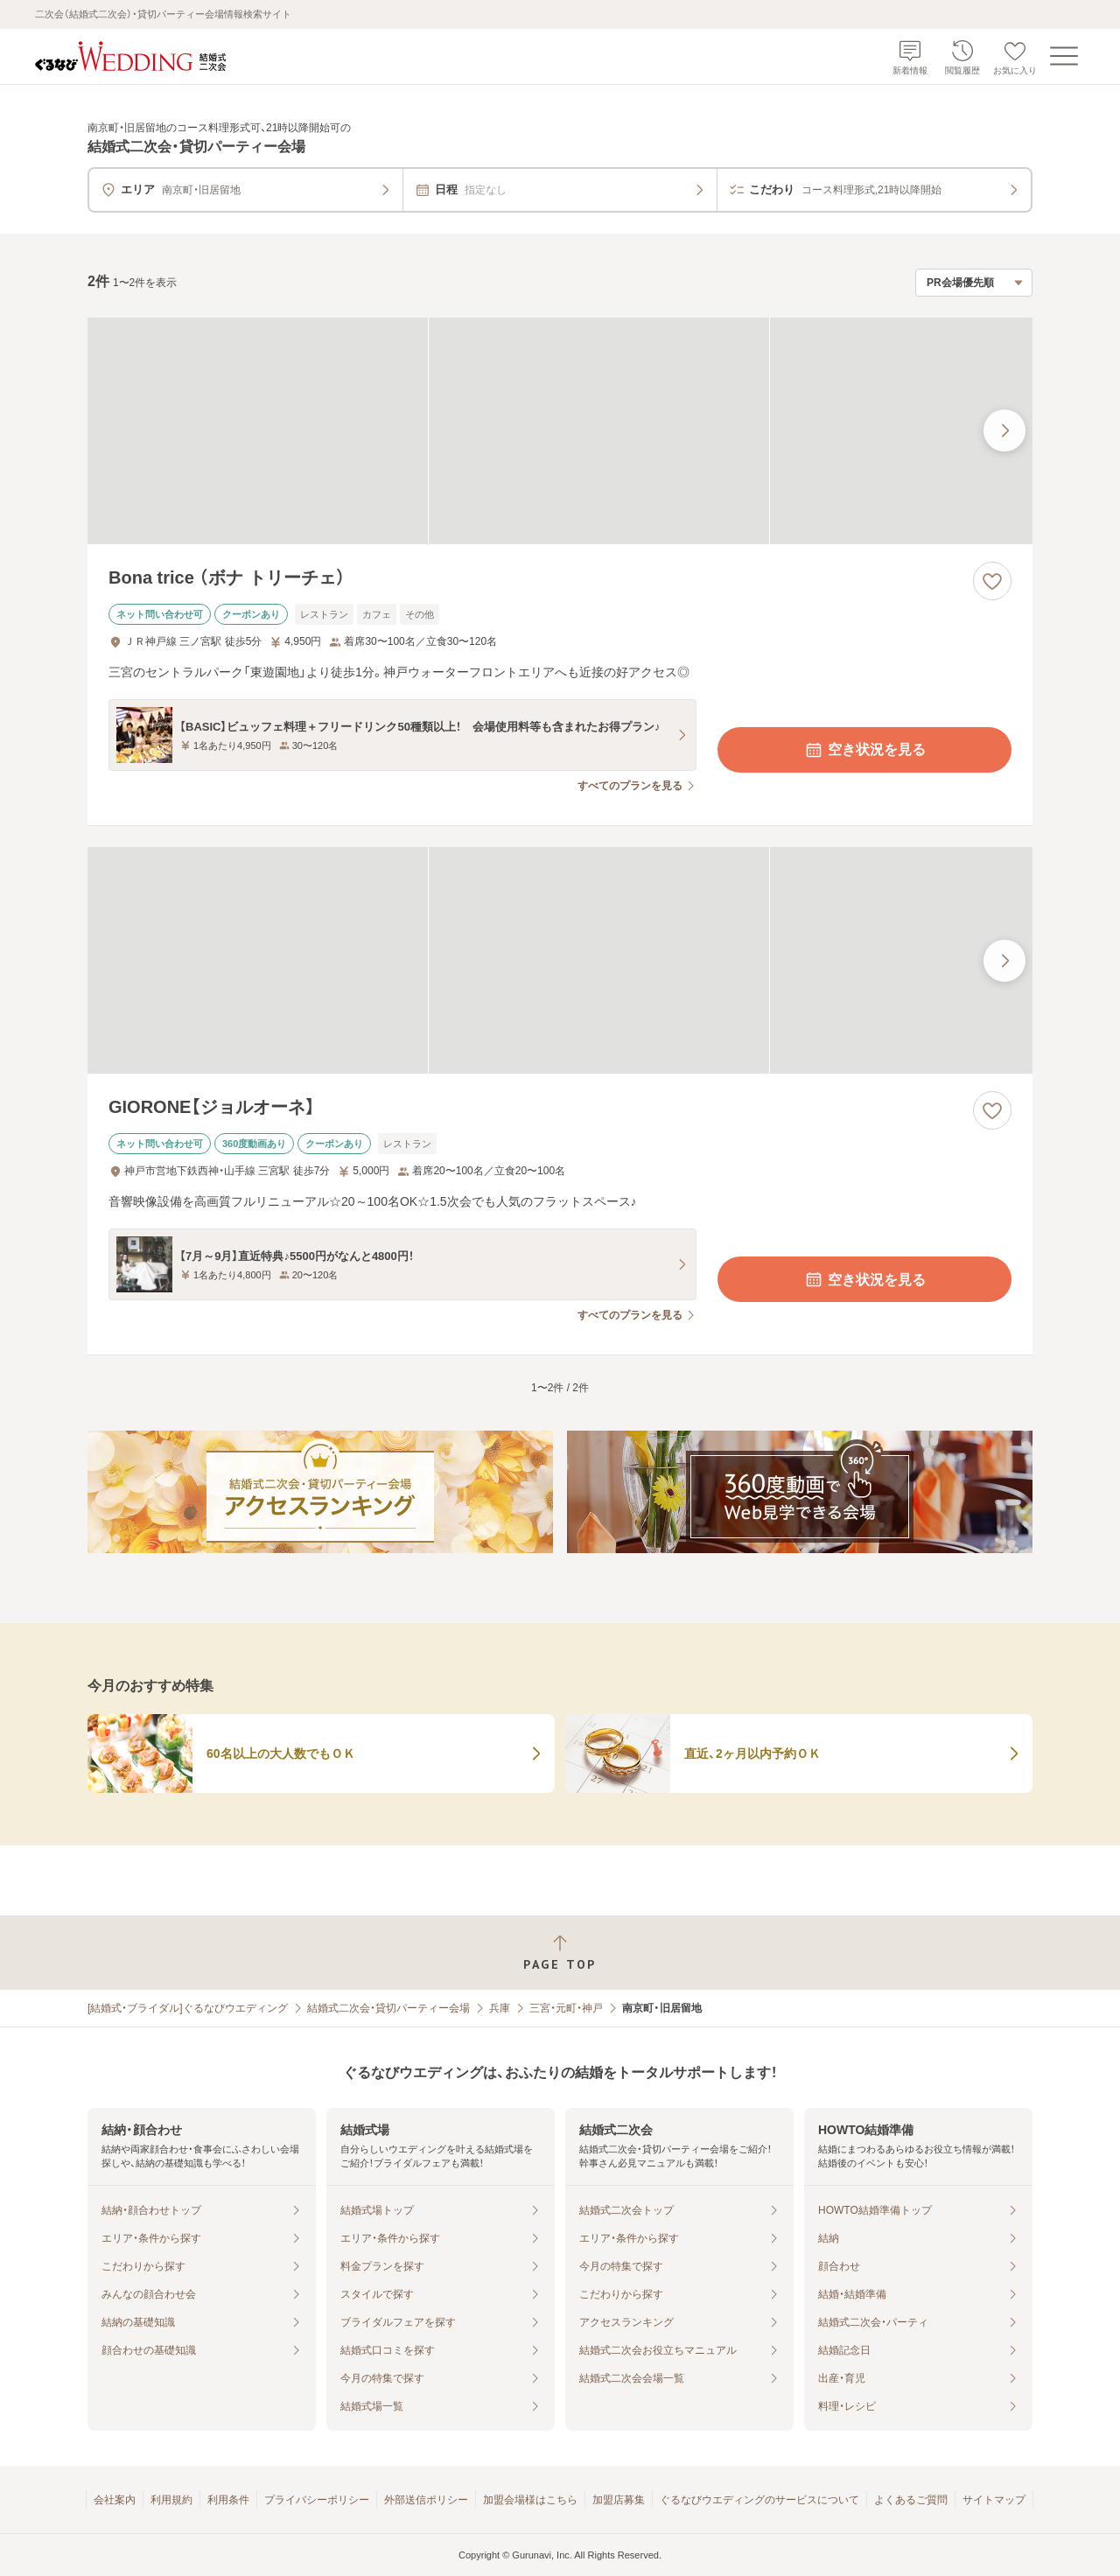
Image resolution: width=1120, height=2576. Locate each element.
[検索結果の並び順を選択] (973, 283)
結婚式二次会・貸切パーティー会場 (388, 2008)
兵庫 (499, 2008)
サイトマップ (994, 2500)
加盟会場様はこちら (530, 2500)
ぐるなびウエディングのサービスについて (759, 2500)
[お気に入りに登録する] (992, 581)
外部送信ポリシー (426, 2500)
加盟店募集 (618, 2500)
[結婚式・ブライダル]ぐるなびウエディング (188, 2008)
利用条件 (228, 2500)
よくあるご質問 (911, 2500)
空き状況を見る (864, 749)
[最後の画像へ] (1005, 431)
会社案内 (115, 2500)
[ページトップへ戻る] (560, 1952)
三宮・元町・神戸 (566, 2008)
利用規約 (171, 2500)
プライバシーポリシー (316, 2500)
